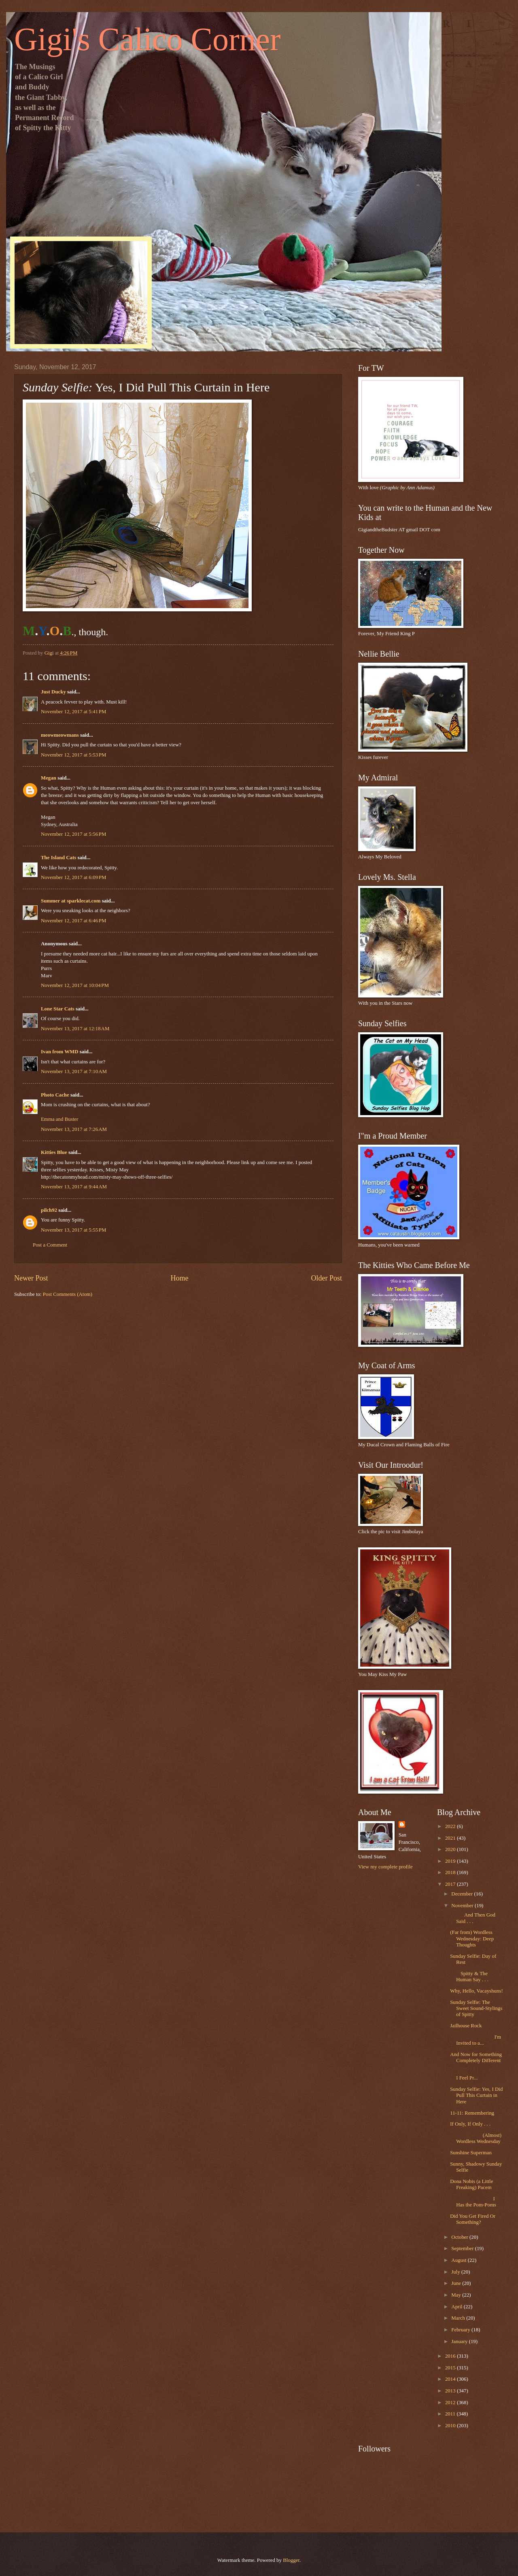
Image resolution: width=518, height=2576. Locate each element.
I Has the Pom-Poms (473, 2202)
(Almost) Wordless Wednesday (475, 2138)
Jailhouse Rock (466, 2026)
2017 (451, 1884)
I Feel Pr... (476, 2075)
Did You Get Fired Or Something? (472, 2219)
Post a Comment (50, 1245)
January (460, 2341)
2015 (451, 2368)
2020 (451, 1849)
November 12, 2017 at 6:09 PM (73, 877)
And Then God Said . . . (472, 1918)
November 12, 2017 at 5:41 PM (73, 711)
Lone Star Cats (57, 1009)
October (460, 2237)
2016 (451, 2356)
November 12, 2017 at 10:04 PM (75, 985)
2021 (451, 1838)
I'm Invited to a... (475, 2040)
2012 (451, 2402)
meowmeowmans (60, 735)
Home (179, 1278)
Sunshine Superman (471, 2152)
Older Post (326, 1278)
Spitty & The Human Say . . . (469, 1976)
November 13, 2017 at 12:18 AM (75, 1028)
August (459, 2260)
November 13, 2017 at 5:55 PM (73, 1230)
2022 (451, 1826)
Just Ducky (53, 692)
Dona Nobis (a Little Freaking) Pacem (471, 2184)
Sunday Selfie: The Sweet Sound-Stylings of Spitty (476, 2008)
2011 (451, 2414)
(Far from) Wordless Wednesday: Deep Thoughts (472, 1938)
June (456, 2283)
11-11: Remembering (472, 2113)
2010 (451, 2425)
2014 (451, 2379)
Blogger (291, 2560)
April (457, 2307)
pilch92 (49, 1210)
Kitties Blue (54, 1152)
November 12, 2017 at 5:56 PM (73, 834)
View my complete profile (385, 1867)
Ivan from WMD (60, 1051)
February (461, 2330)
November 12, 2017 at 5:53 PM (73, 755)
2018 (451, 1872)
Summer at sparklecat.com (70, 901)
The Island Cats (58, 857)
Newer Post (31, 1278)
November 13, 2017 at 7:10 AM (74, 1071)
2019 (451, 1861)
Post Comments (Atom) (67, 1294)
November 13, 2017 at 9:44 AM (74, 1187)
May (456, 2295)
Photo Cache (55, 1095)
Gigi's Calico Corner (147, 39)
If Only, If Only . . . (470, 2124)
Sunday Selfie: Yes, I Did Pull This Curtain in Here (476, 2095)
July (456, 2272)
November (463, 1905)
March (458, 2318)
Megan (48, 778)
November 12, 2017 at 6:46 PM (73, 920)
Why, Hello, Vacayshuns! (476, 1991)
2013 (451, 2391)
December (462, 1894)
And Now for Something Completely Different (476, 2057)
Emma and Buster (59, 1119)
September (463, 2248)
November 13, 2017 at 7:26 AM (74, 1129)
